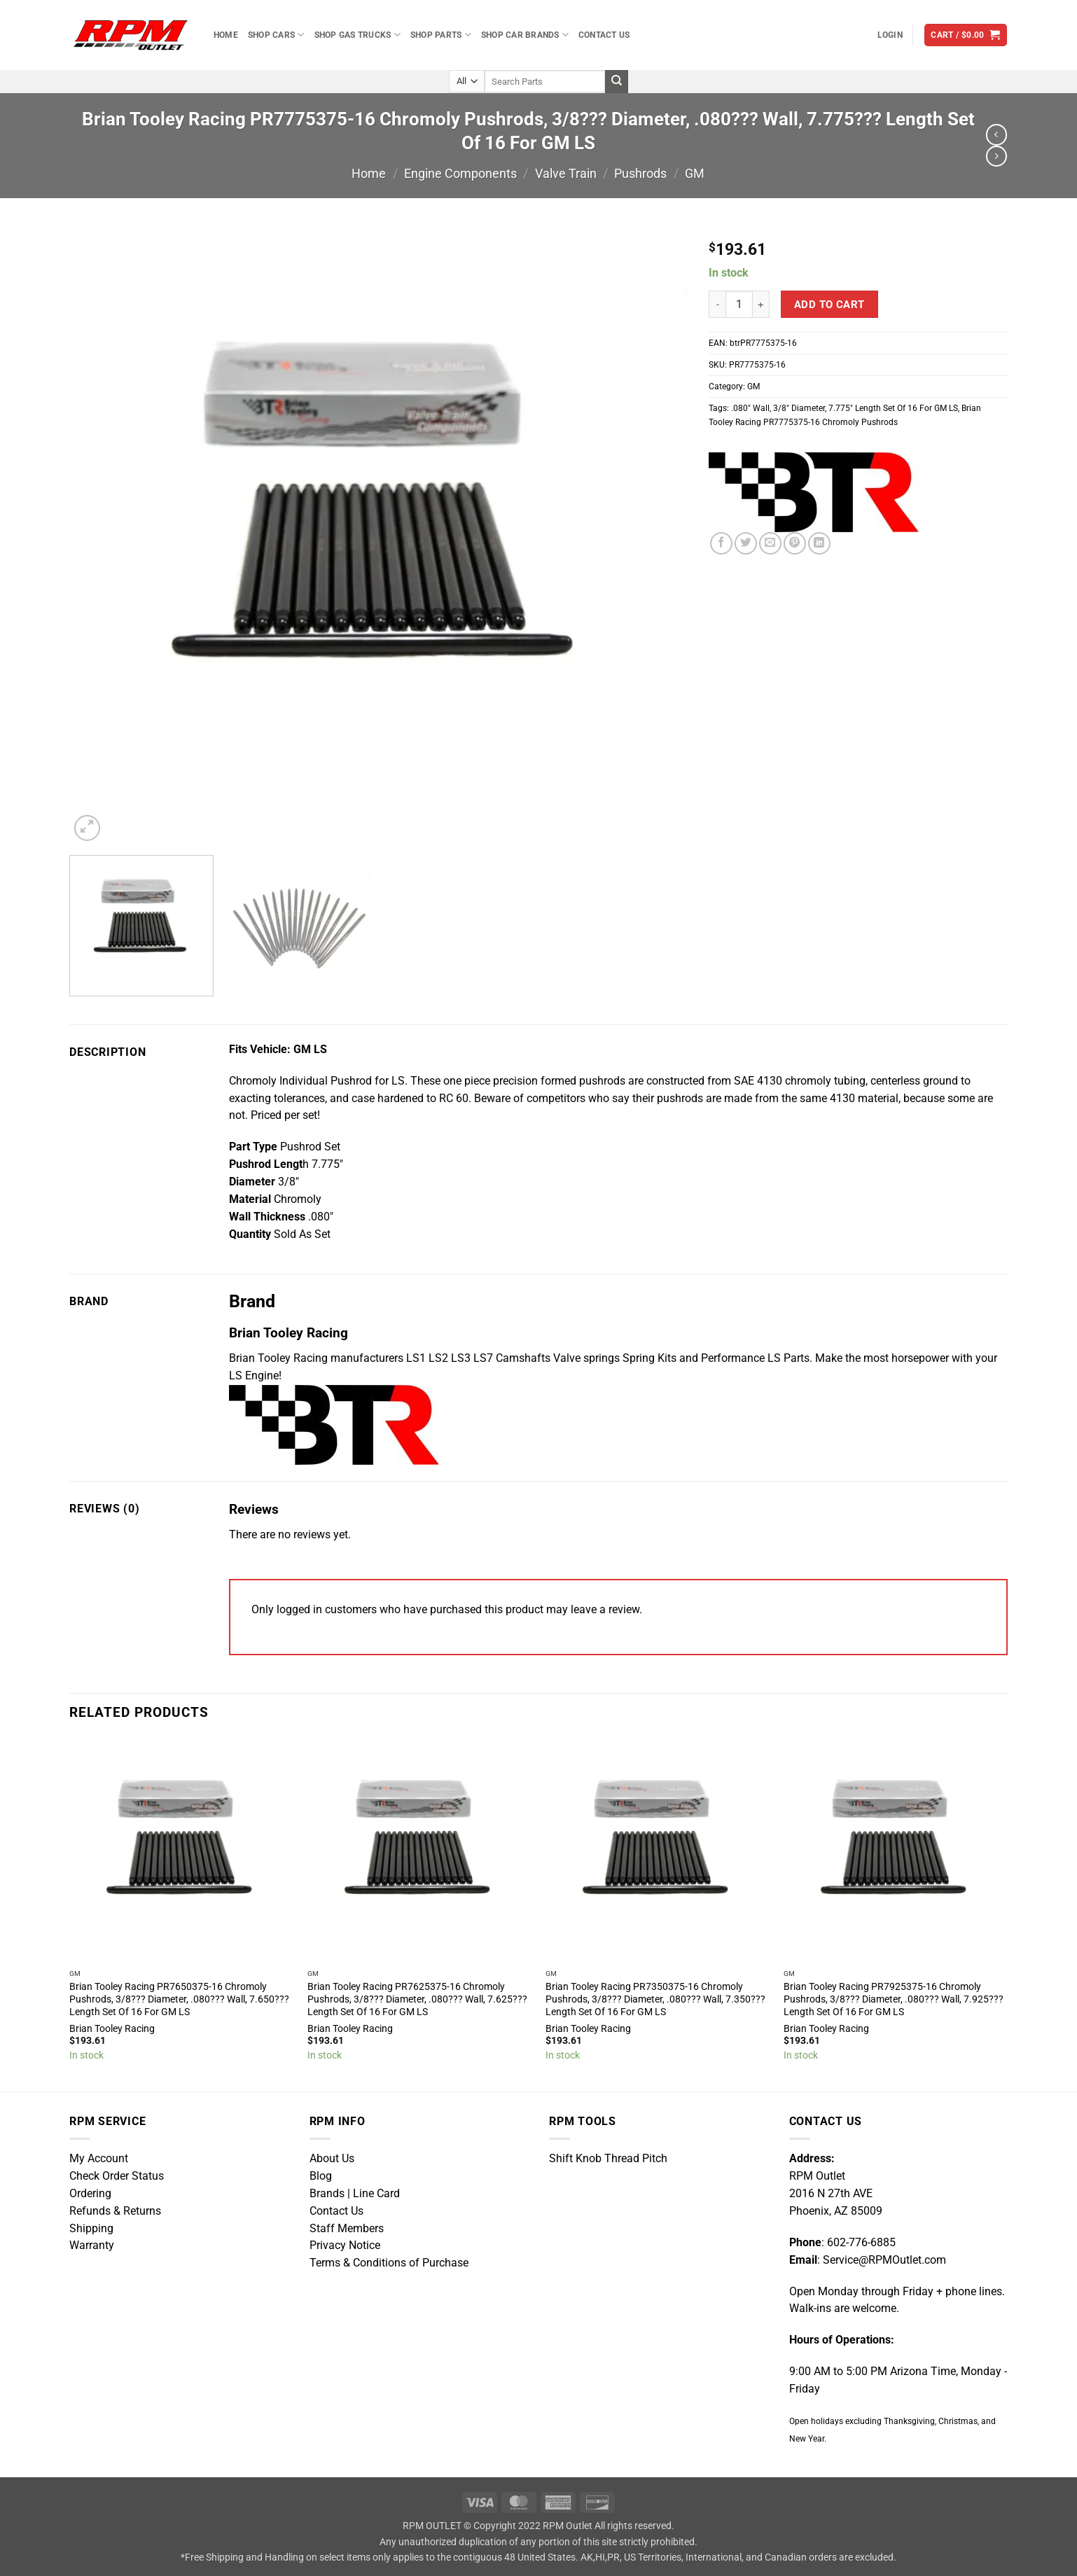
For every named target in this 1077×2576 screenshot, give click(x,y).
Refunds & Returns (115, 2211)
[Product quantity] (739, 304)
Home (226, 34)
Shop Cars (276, 34)
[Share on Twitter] (746, 543)
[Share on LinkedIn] (819, 543)
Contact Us (604, 34)
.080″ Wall (750, 408)
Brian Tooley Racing (112, 2028)
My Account (98, 2158)
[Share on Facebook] (721, 543)
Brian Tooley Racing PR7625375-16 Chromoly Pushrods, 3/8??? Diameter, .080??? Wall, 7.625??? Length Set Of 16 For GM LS (417, 1999)
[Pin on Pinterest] (795, 543)
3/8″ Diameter (799, 408)
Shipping (91, 2228)
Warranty (91, 2245)
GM (694, 173)
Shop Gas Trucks (357, 34)
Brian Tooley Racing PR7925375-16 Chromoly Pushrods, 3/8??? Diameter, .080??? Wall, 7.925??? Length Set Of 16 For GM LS (893, 1999)
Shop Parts (440, 34)
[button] (890, 35)
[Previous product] (996, 156)
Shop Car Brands (525, 34)
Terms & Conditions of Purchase (389, 2263)
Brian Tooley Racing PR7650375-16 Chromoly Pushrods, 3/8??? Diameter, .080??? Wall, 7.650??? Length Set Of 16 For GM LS (179, 1999)
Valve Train (566, 173)
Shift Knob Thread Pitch (608, 2158)
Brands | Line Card (355, 2193)
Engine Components (460, 173)
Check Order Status (116, 2176)
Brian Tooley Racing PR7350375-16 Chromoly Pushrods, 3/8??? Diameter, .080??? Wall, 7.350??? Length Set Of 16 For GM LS (655, 1999)
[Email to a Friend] (770, 543)
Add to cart (829, 304)
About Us (332, 2158)
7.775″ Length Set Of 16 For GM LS (893, 408)
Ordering (90, 2193)
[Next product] (996, 134)
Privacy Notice (345, 2245)
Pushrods (640, 173)
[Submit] (616, 81)
